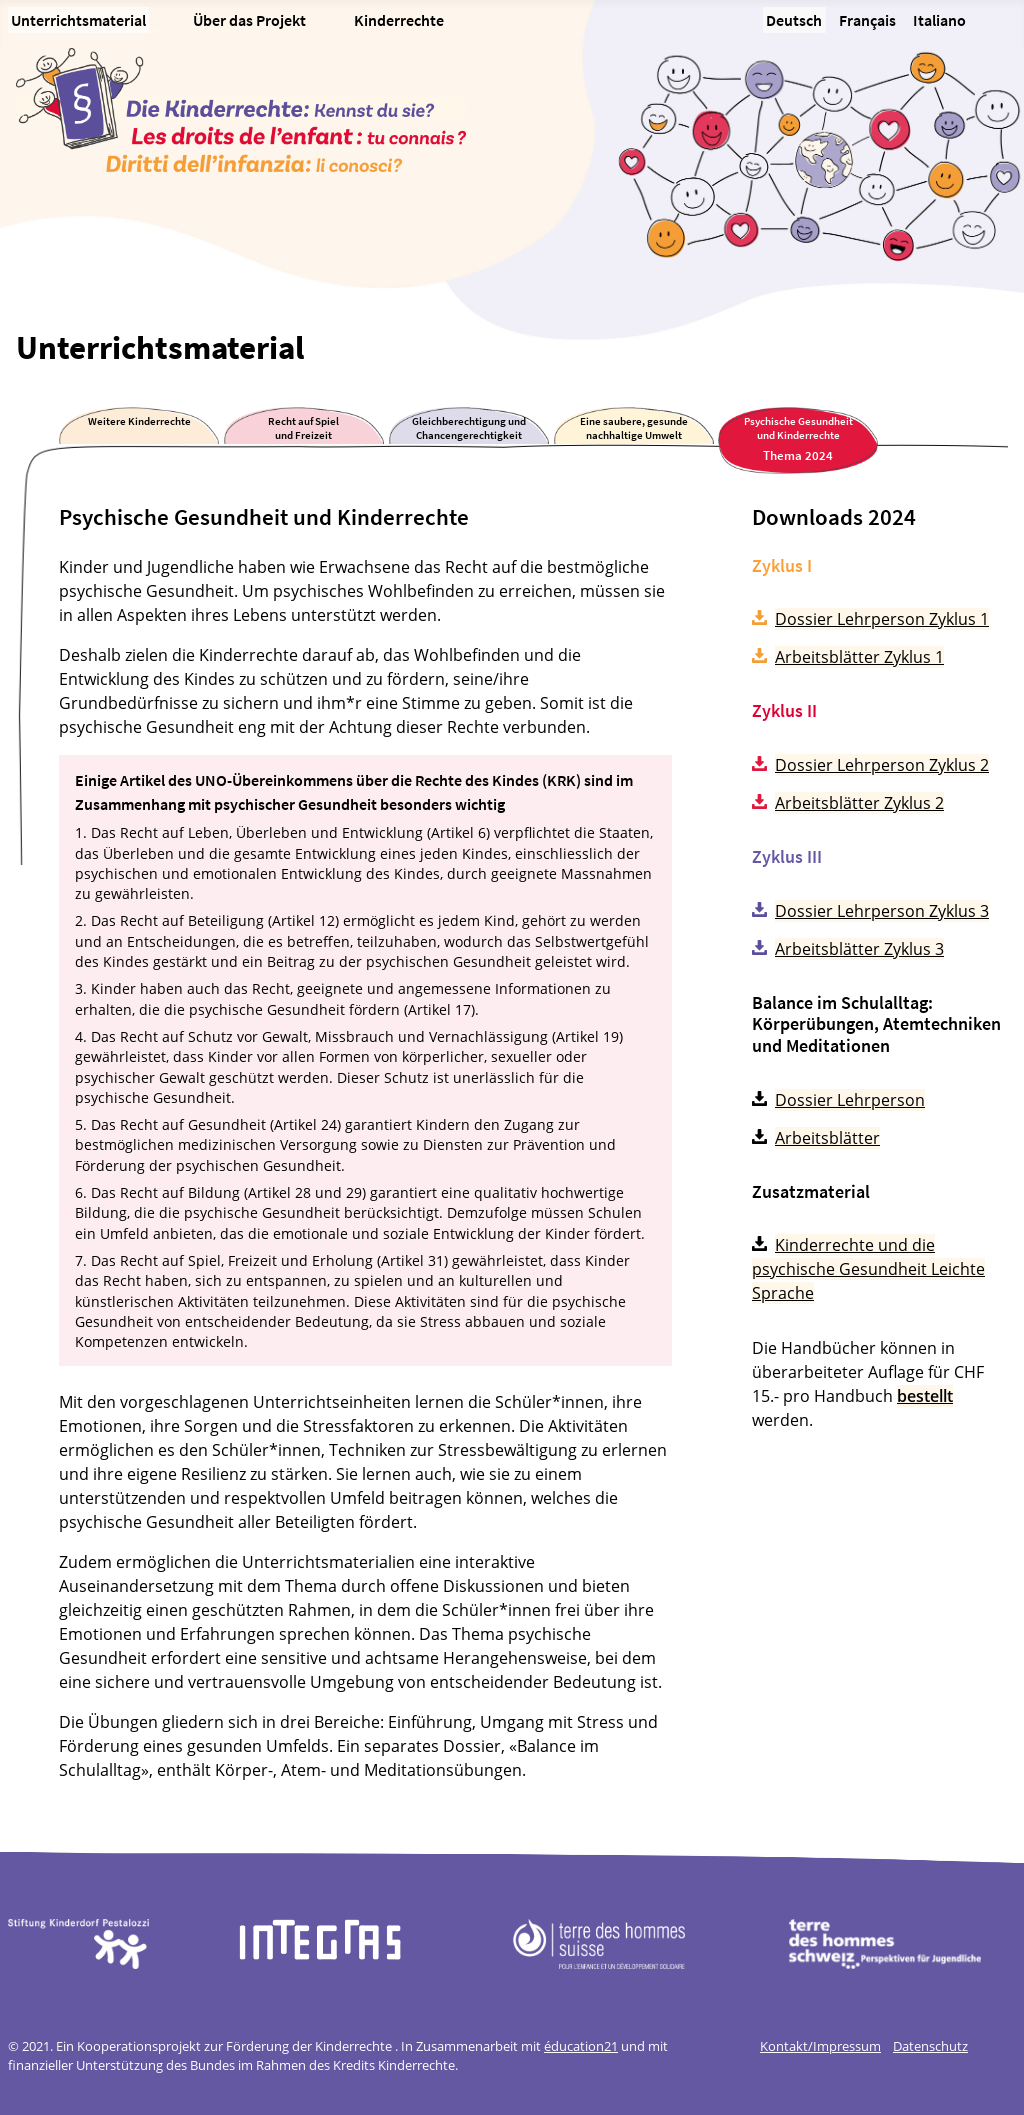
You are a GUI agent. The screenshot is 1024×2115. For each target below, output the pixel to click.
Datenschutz (930, 2046)
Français (867, 20)
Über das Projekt (249, 20)
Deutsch (794, 20)
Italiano (939, 20)
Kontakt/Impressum (820, 2046)
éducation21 (581, 2046)
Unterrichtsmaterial (78, 20)
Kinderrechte (399, 20)
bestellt (925, 1396)
